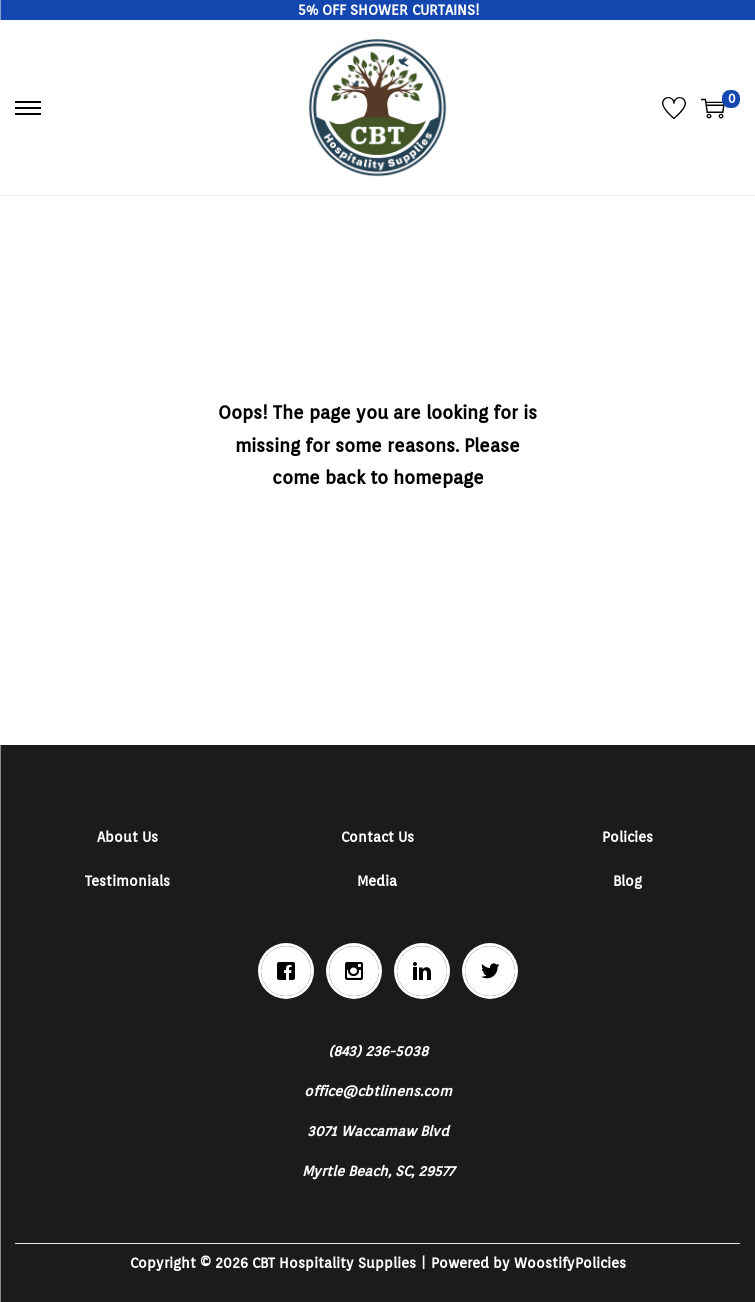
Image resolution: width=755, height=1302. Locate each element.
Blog (627, 881)
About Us (127, 837)
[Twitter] (495, 971)
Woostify (544, 1263)
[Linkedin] (427, 971)
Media (377, 881)
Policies (627, 837)
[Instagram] (359, 971)
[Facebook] (291, 971)
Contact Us (377, 837)
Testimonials (127, 881)
